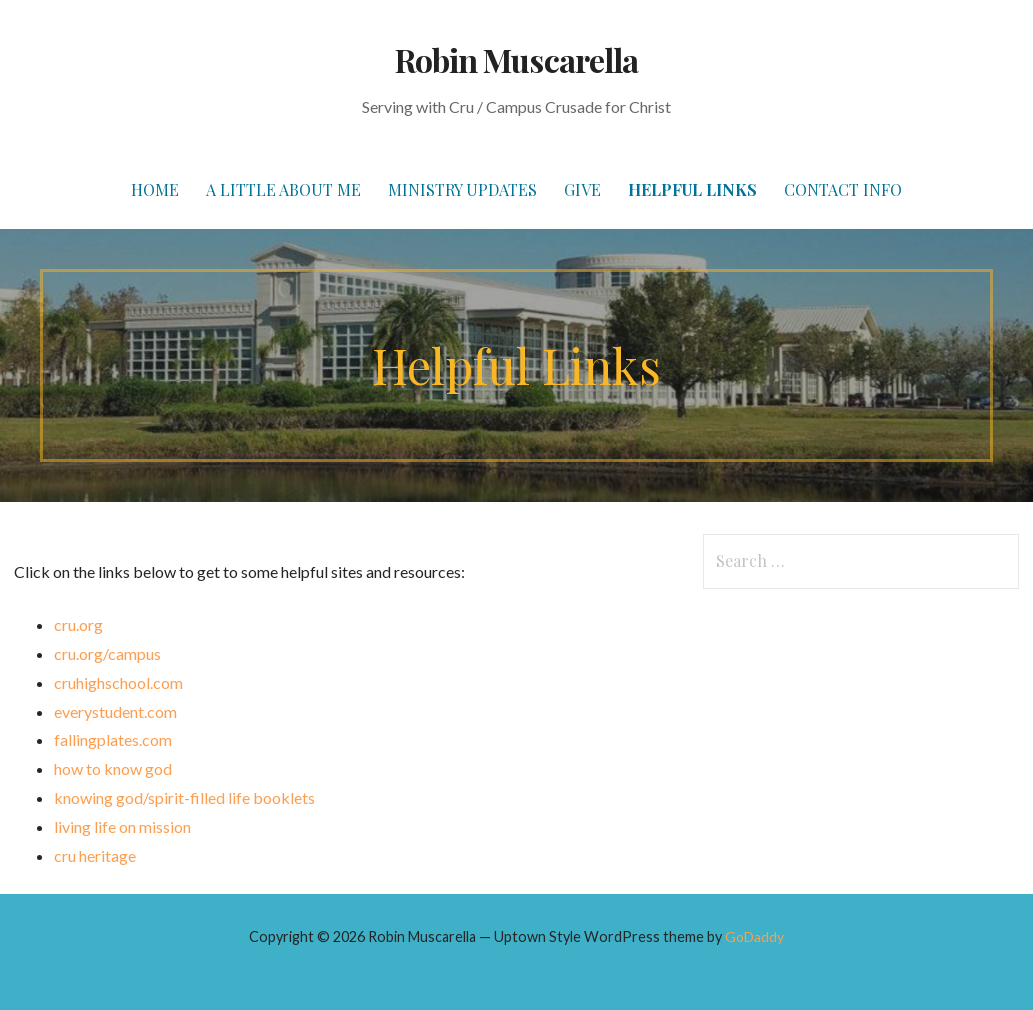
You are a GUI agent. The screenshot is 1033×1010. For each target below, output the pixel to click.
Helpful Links (692, 189)
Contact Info (843, 189)
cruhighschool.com (118, 682)
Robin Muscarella (516, 59)
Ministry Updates (462, 189)
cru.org (78, 624)
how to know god (113, 768)
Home (155, 189)
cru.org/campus (107, 653)
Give (582, 189)
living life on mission (122, 826)
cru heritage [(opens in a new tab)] (95, 855)
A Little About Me (283, 189)
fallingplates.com (113, 739)
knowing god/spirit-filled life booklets (184, 797)
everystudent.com (115, 711)
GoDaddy (754, 936)
